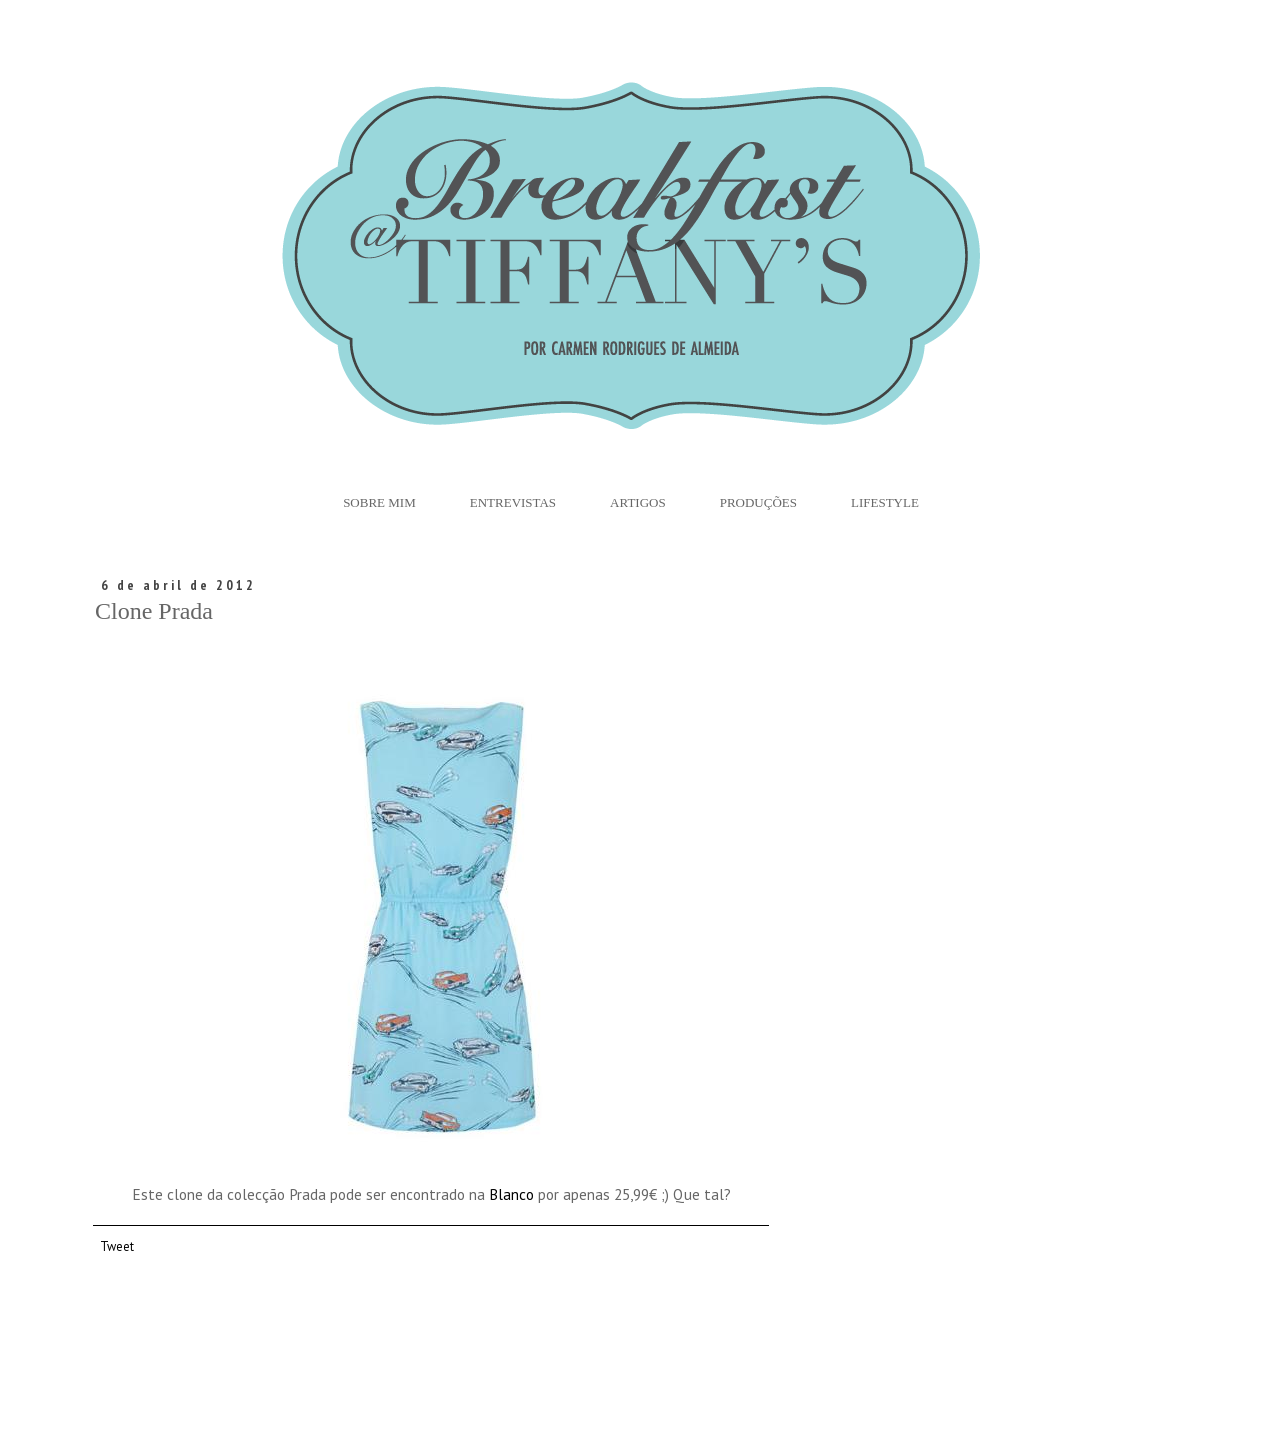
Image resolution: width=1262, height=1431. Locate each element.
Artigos (638, 502)
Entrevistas (513, 502)
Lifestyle (885, 502)
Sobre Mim (379, 502)
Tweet (117, 1246)
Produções (758, 502)
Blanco (511, 1194)
